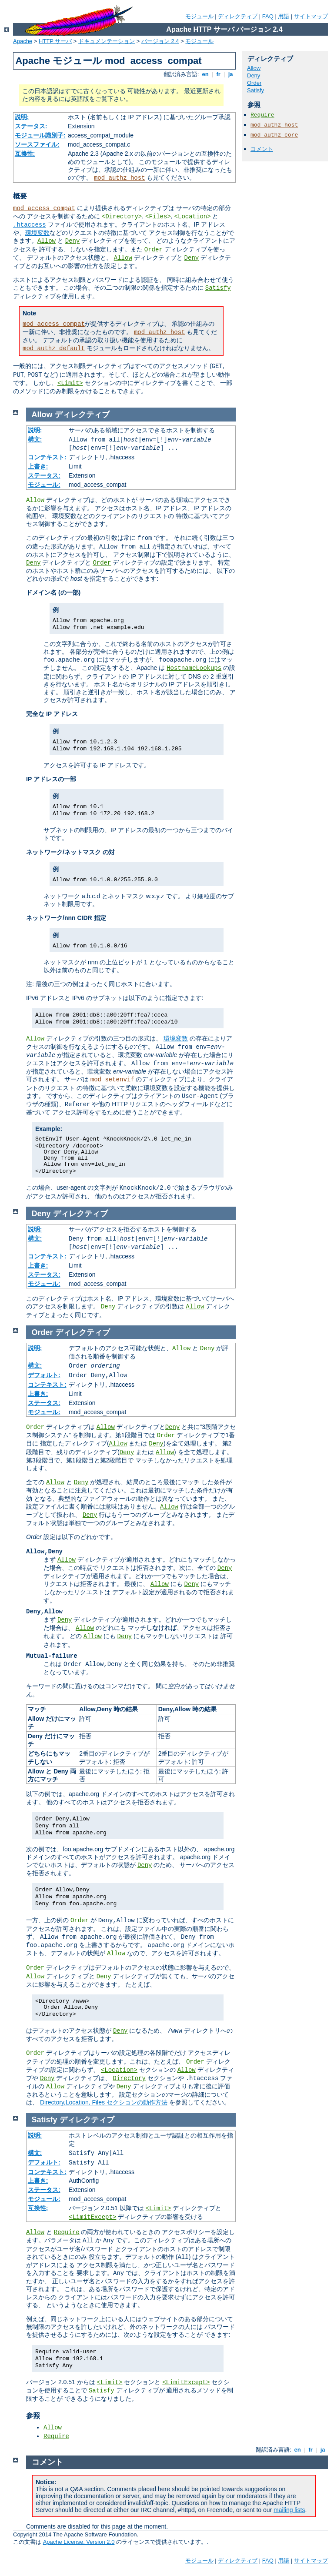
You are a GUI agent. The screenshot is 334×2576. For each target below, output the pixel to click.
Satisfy (218, 287)
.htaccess (29, 224)
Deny (72, 241)
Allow (46, 241)
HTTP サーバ (55, 41)
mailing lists (289, 2509)
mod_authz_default (54, 348)
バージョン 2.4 (160, 41)
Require (262, 115)
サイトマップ (311, 16)
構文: (35, 439)
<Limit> (70, 383)
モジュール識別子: (40, 135)
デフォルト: (44, 1375)
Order (153, 249)
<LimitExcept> (92, 2217)
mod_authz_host (119, 177)
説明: (22, 117)
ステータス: (31, 126)
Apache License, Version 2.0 (79, 2542)
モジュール (199, 16)
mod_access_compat (44, 208)
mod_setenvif (112, 1079)
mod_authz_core (274, 135)
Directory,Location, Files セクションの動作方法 (103, 2102)
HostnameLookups (194, 668)
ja (230, 74)
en (205, 74)
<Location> (192, 216)
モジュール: (44, 484)
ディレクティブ (237, 16)
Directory (129, 2078)
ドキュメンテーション (106, 41)
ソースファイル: (37, 144)
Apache (22, 41)
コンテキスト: (47, 457)
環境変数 (37, 232)
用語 (283, 16)
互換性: (25, 153)
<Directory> (122, 216)
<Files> (158, 216)
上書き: (38, 466)
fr (218, 74)
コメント (261, 149)
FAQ (268, 16)
